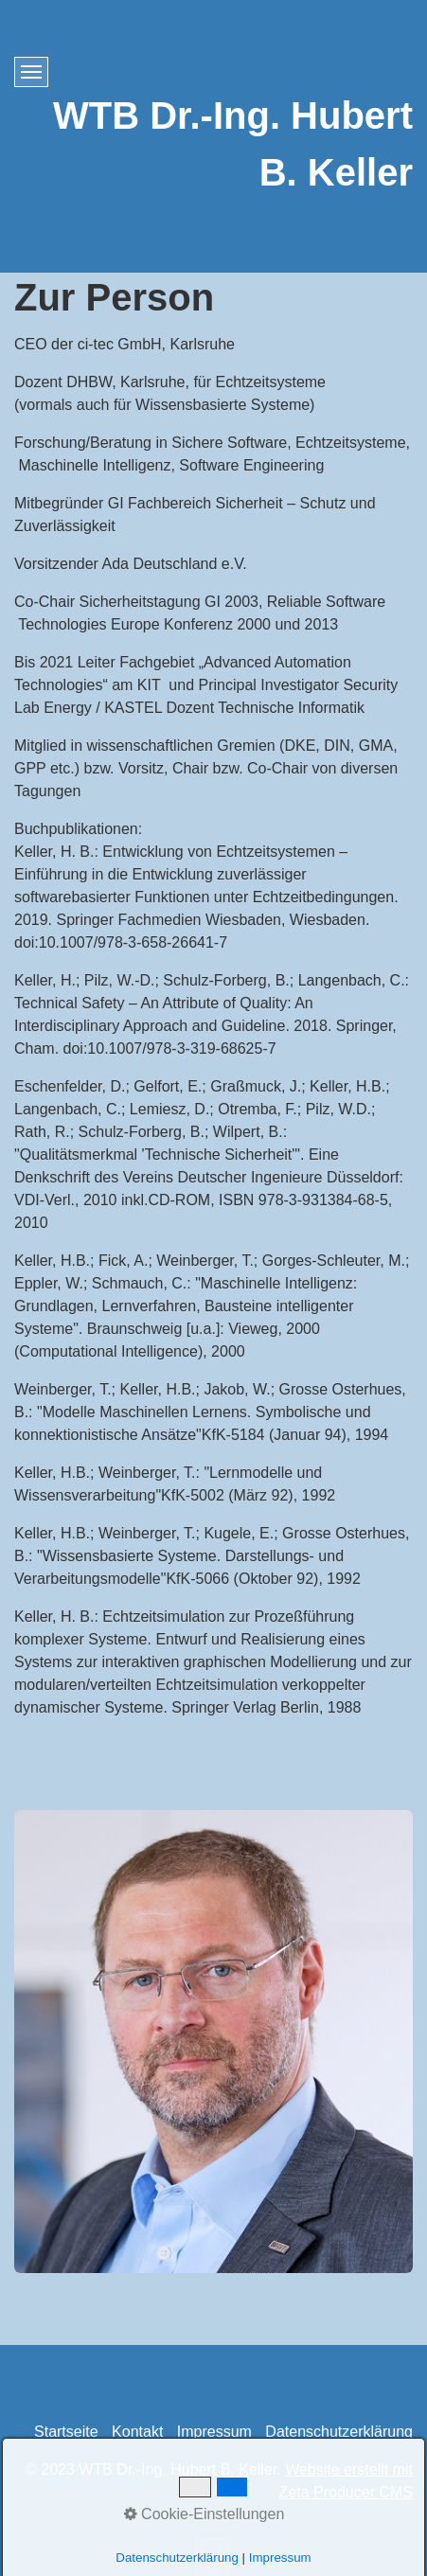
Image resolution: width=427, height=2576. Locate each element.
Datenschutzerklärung (339, 2432)
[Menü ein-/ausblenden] (31, 72)
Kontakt (137, 2432)
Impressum (214, 2432)
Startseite (66, 2432)
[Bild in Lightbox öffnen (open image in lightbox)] (213, 2041)
